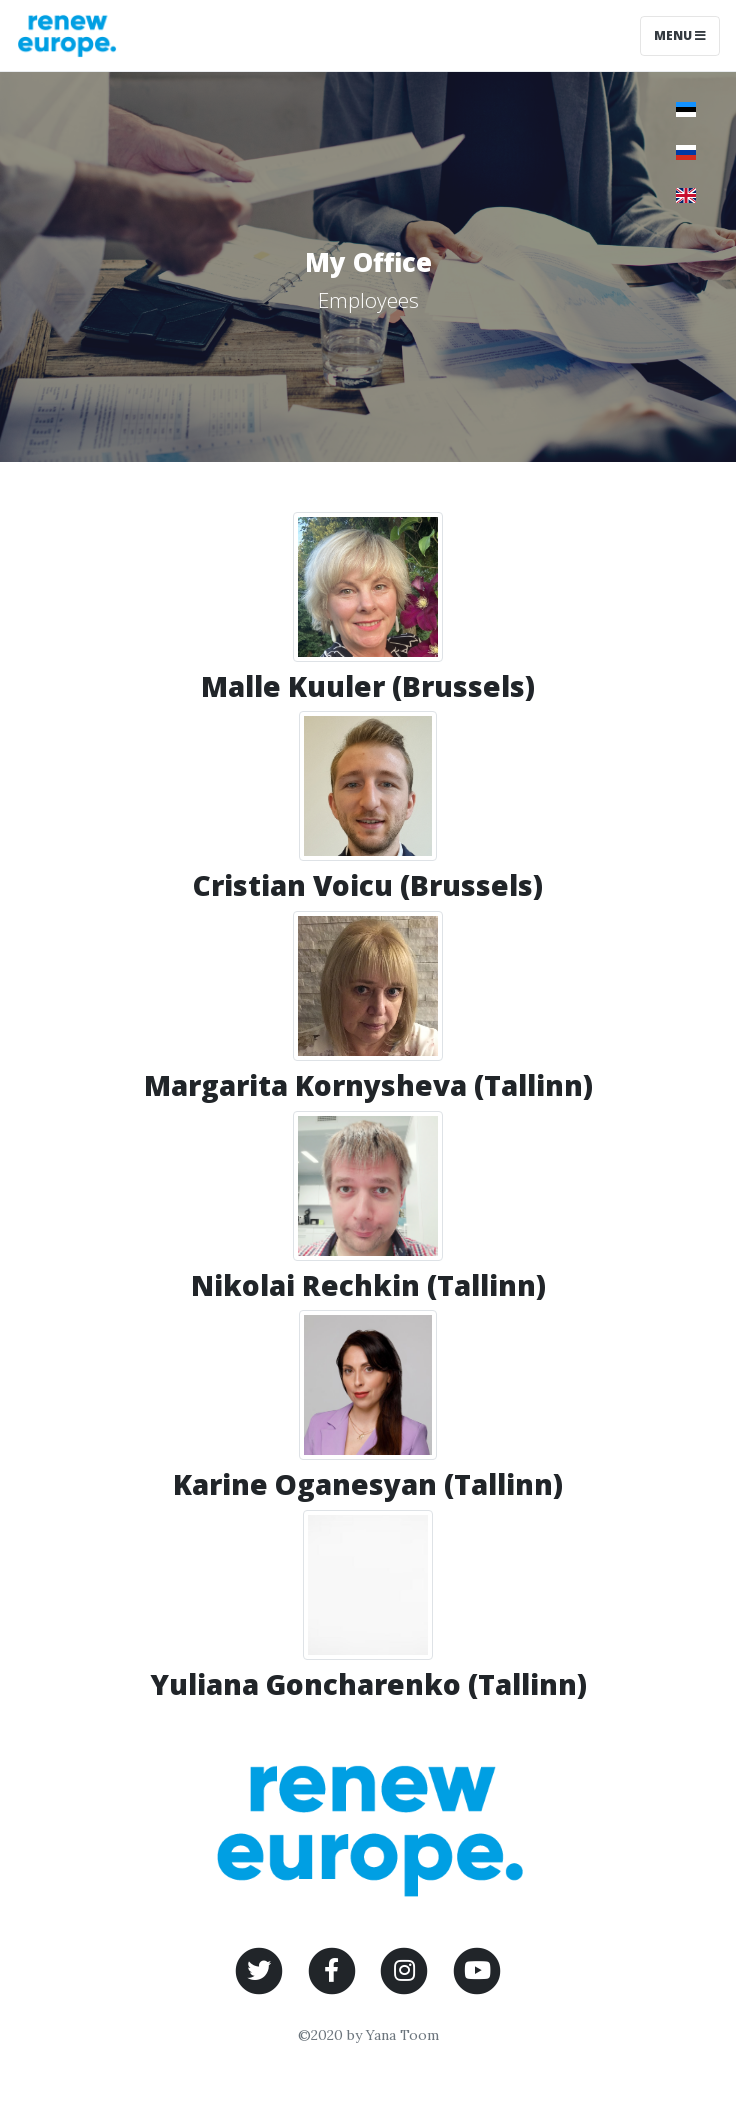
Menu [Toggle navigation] (680, 35)
